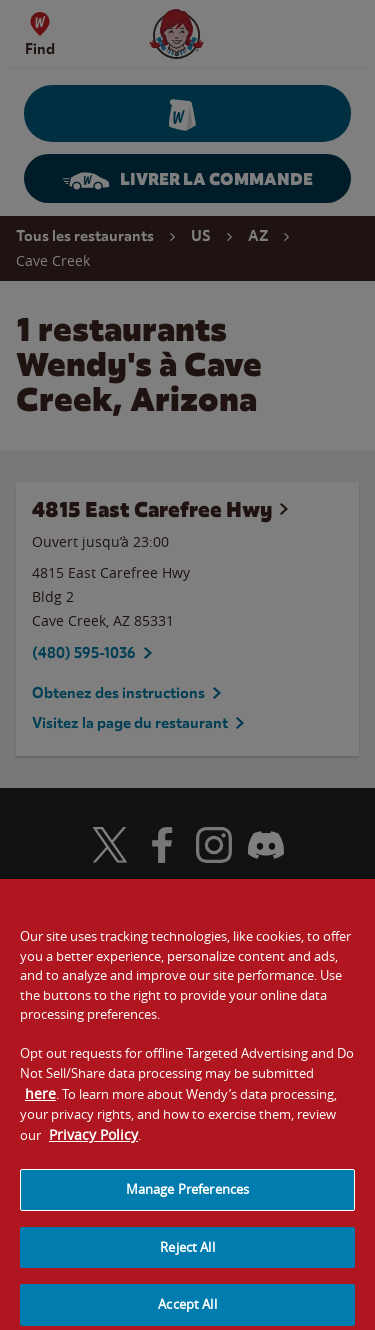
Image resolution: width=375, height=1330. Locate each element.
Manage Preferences (187, 1197)
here (40, 1101)
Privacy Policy (93, 1142)
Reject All (187, 1255)
